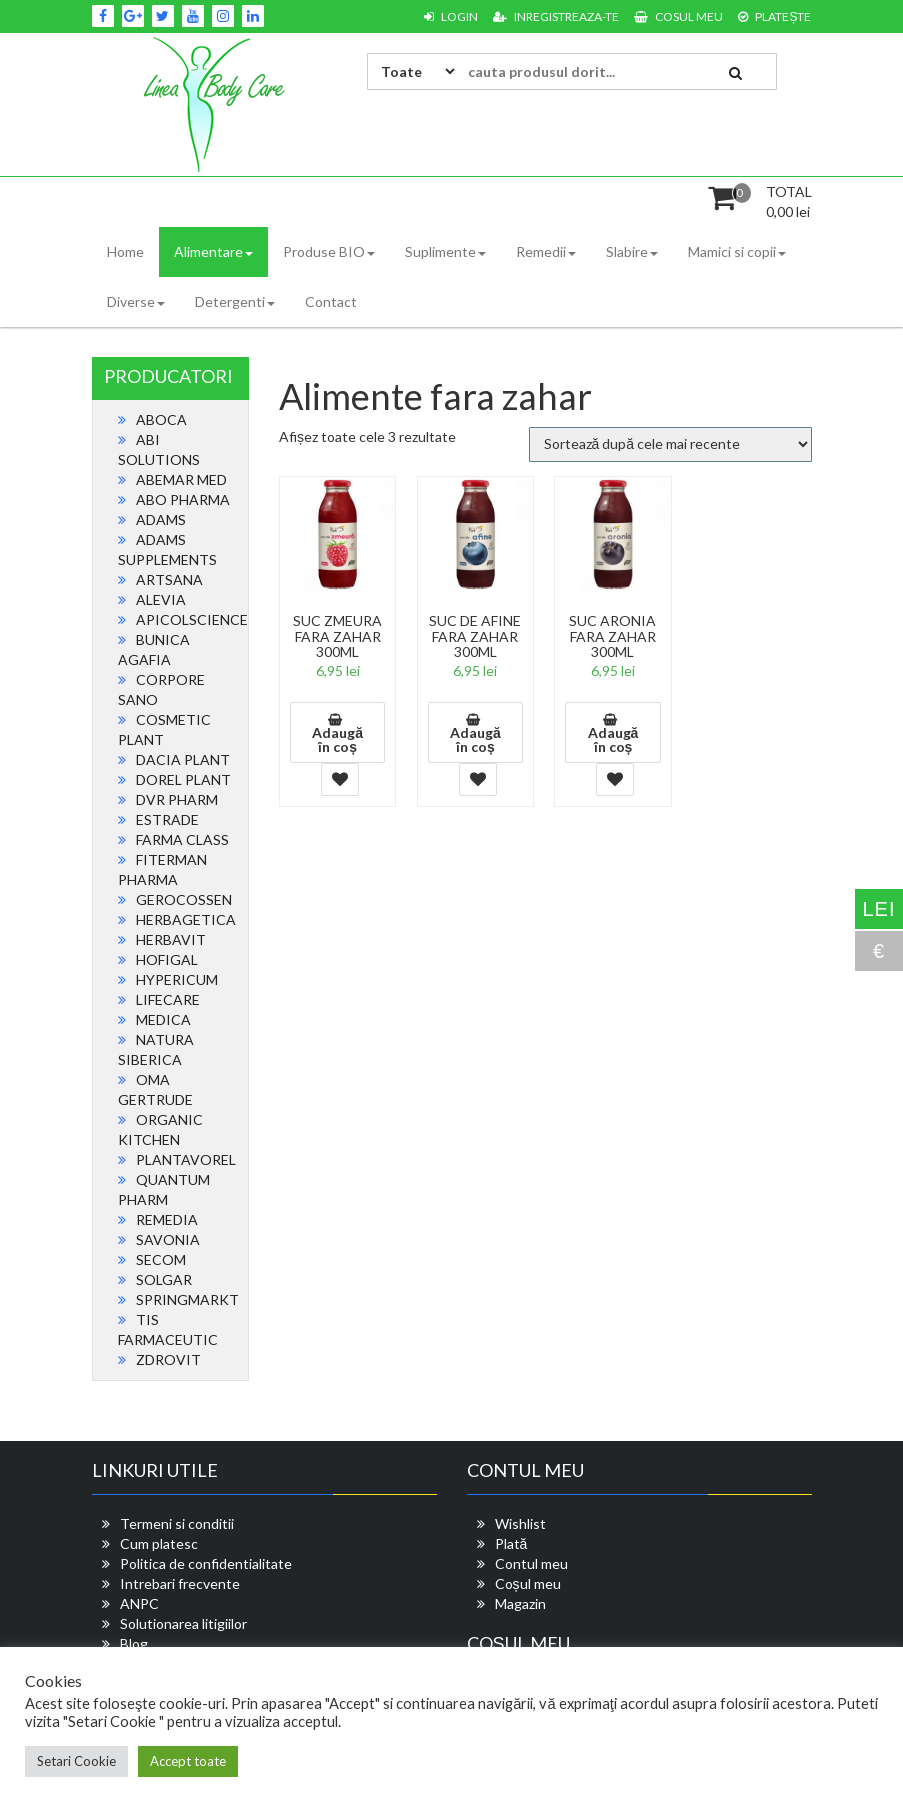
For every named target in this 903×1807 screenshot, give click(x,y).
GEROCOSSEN (184, 899)
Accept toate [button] (188, 1761)
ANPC (139, 1603)
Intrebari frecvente (180, 1583)
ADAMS (161, 519)
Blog (134, 1643)
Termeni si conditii (177, 1523)
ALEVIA (161, 599)
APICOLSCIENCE (192, 619)
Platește (774, 16)
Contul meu (531, 1563)
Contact (331, 301)
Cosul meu (678, 16)
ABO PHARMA (183, 499)
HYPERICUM (177, 979)
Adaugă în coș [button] (337, 739)
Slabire (632, 251)
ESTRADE (167, 819)
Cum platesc (159, 1543)
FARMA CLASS (182, 839)
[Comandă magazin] (670, 444)
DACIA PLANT (183, 759)
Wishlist (520, 1523)
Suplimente (445, 251)
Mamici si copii (737, 251)
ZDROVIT (168, 1359)
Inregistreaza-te (556, 16)
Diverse (136, 301)
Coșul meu (528, 1583)
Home (125, 251)
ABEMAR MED (181, 479)
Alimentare (213, 251)
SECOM (161, 1259)
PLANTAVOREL (186, 1159)
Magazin (520, 1603)
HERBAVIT (171, 939)
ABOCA (161, 419)
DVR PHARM (177, 799)
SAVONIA (168, 1239)
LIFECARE (168, 999)
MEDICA (163, 1019)
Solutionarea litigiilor (183, 1623)
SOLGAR (164, 1279)
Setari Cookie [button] (76, 1761)
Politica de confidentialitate (206, 1563)
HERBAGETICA (186, 919)
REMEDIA (167, 1219)
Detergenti (235, 301)
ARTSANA (169, 579)
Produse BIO (329, 251)
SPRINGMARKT (187, 1299)
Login (451, 16)
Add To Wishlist (340, 779)
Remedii (546, 251)
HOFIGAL (167, 959)
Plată (511, 1543)
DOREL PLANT (183, 779)
